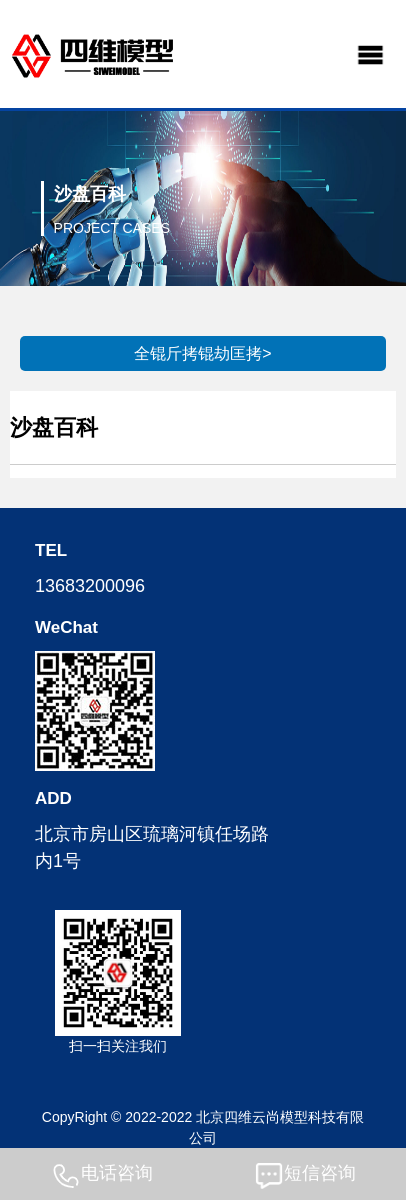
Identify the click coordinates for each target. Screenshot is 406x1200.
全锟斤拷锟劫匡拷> (202, 353)
